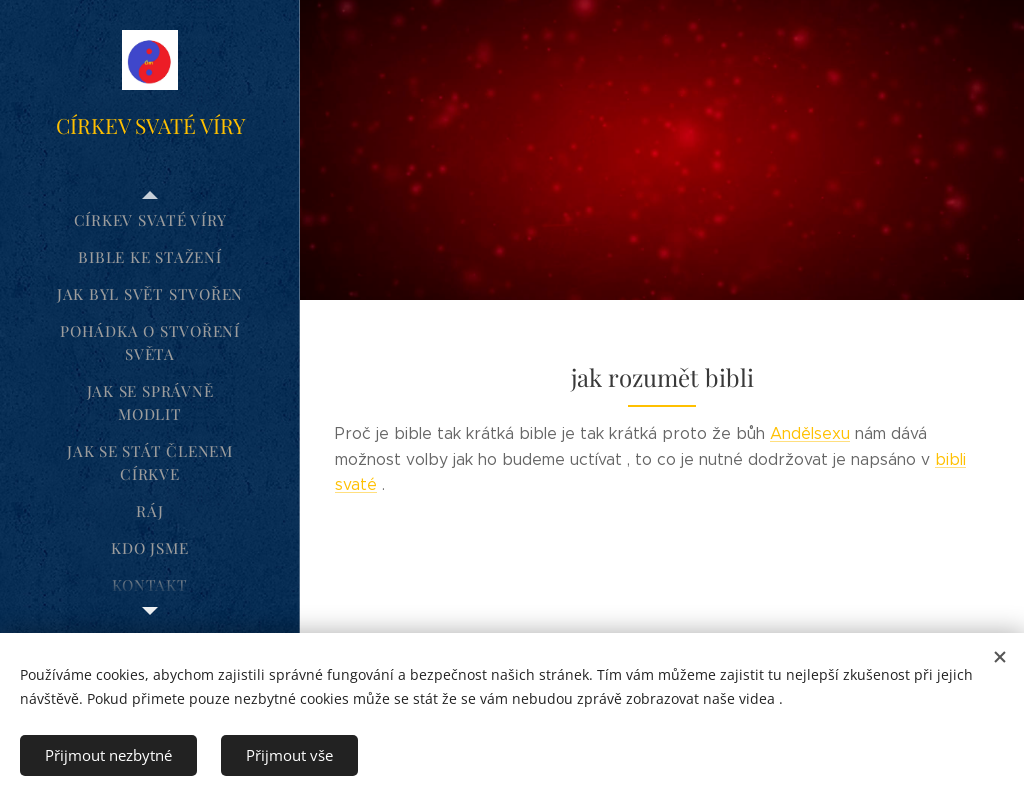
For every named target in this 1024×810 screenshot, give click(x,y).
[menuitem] (150, 220)
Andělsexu (810, 433)
